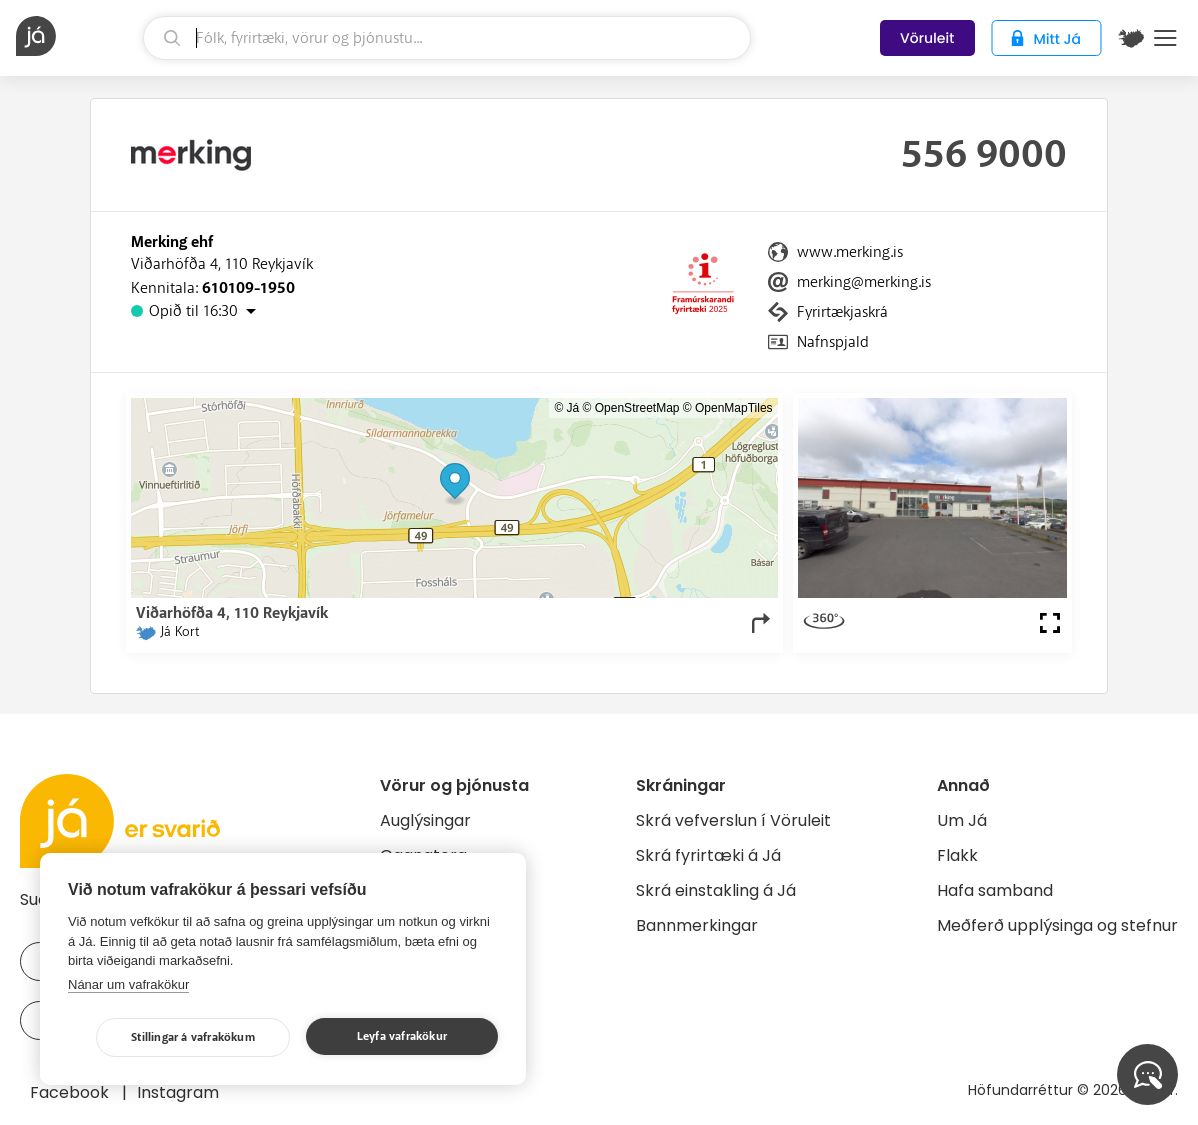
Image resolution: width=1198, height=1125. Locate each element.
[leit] (447, 38)
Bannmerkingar (697, 925)
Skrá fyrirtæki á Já (708, 855)
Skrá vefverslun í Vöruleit (733, 820)
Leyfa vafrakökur (402, 1036)
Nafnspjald (833, 342)
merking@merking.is (864, 282)
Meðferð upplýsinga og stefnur (1057, 925)
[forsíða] (77, 36)
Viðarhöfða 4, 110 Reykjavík (222, 264)
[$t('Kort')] (1131, 38)
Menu (1165, 38)
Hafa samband (995, 890)
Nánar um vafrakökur (128, 984)
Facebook (71, 1092)
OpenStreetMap (637, 408)
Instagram (178, 1092)
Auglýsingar (425, 820)
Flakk (957, 855)
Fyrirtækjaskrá (842, 312)
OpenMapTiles (734, 408)
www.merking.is (850, 252)
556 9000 (984, 155)
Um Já (962, 820)
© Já (566, 408)
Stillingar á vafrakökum (193, 1037)
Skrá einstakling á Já (716, 890)
